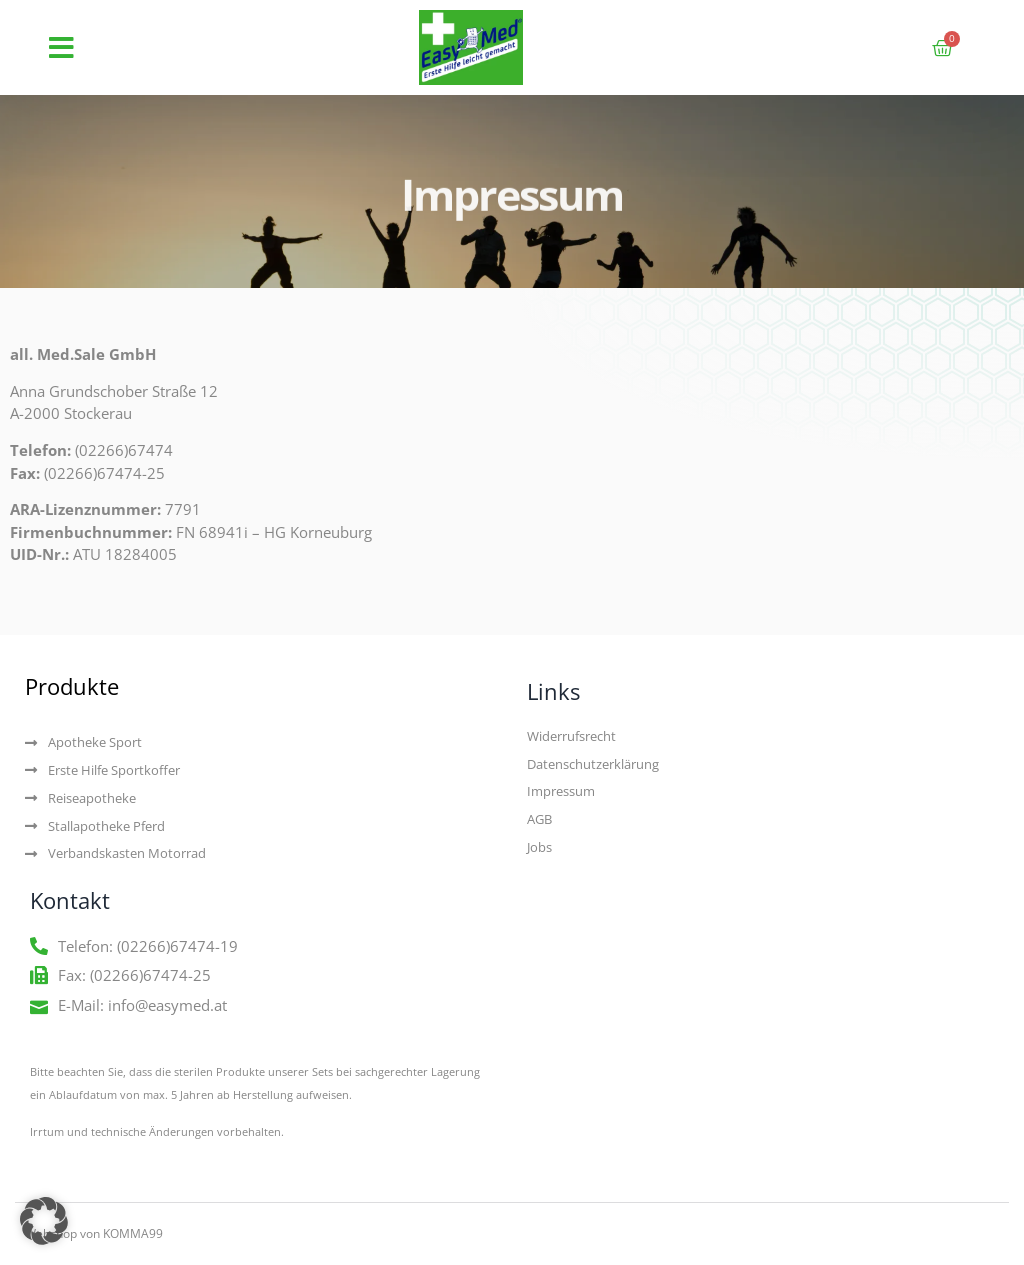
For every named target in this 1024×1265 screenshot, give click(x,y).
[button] (61, 48)
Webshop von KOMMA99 (94, 1233)
